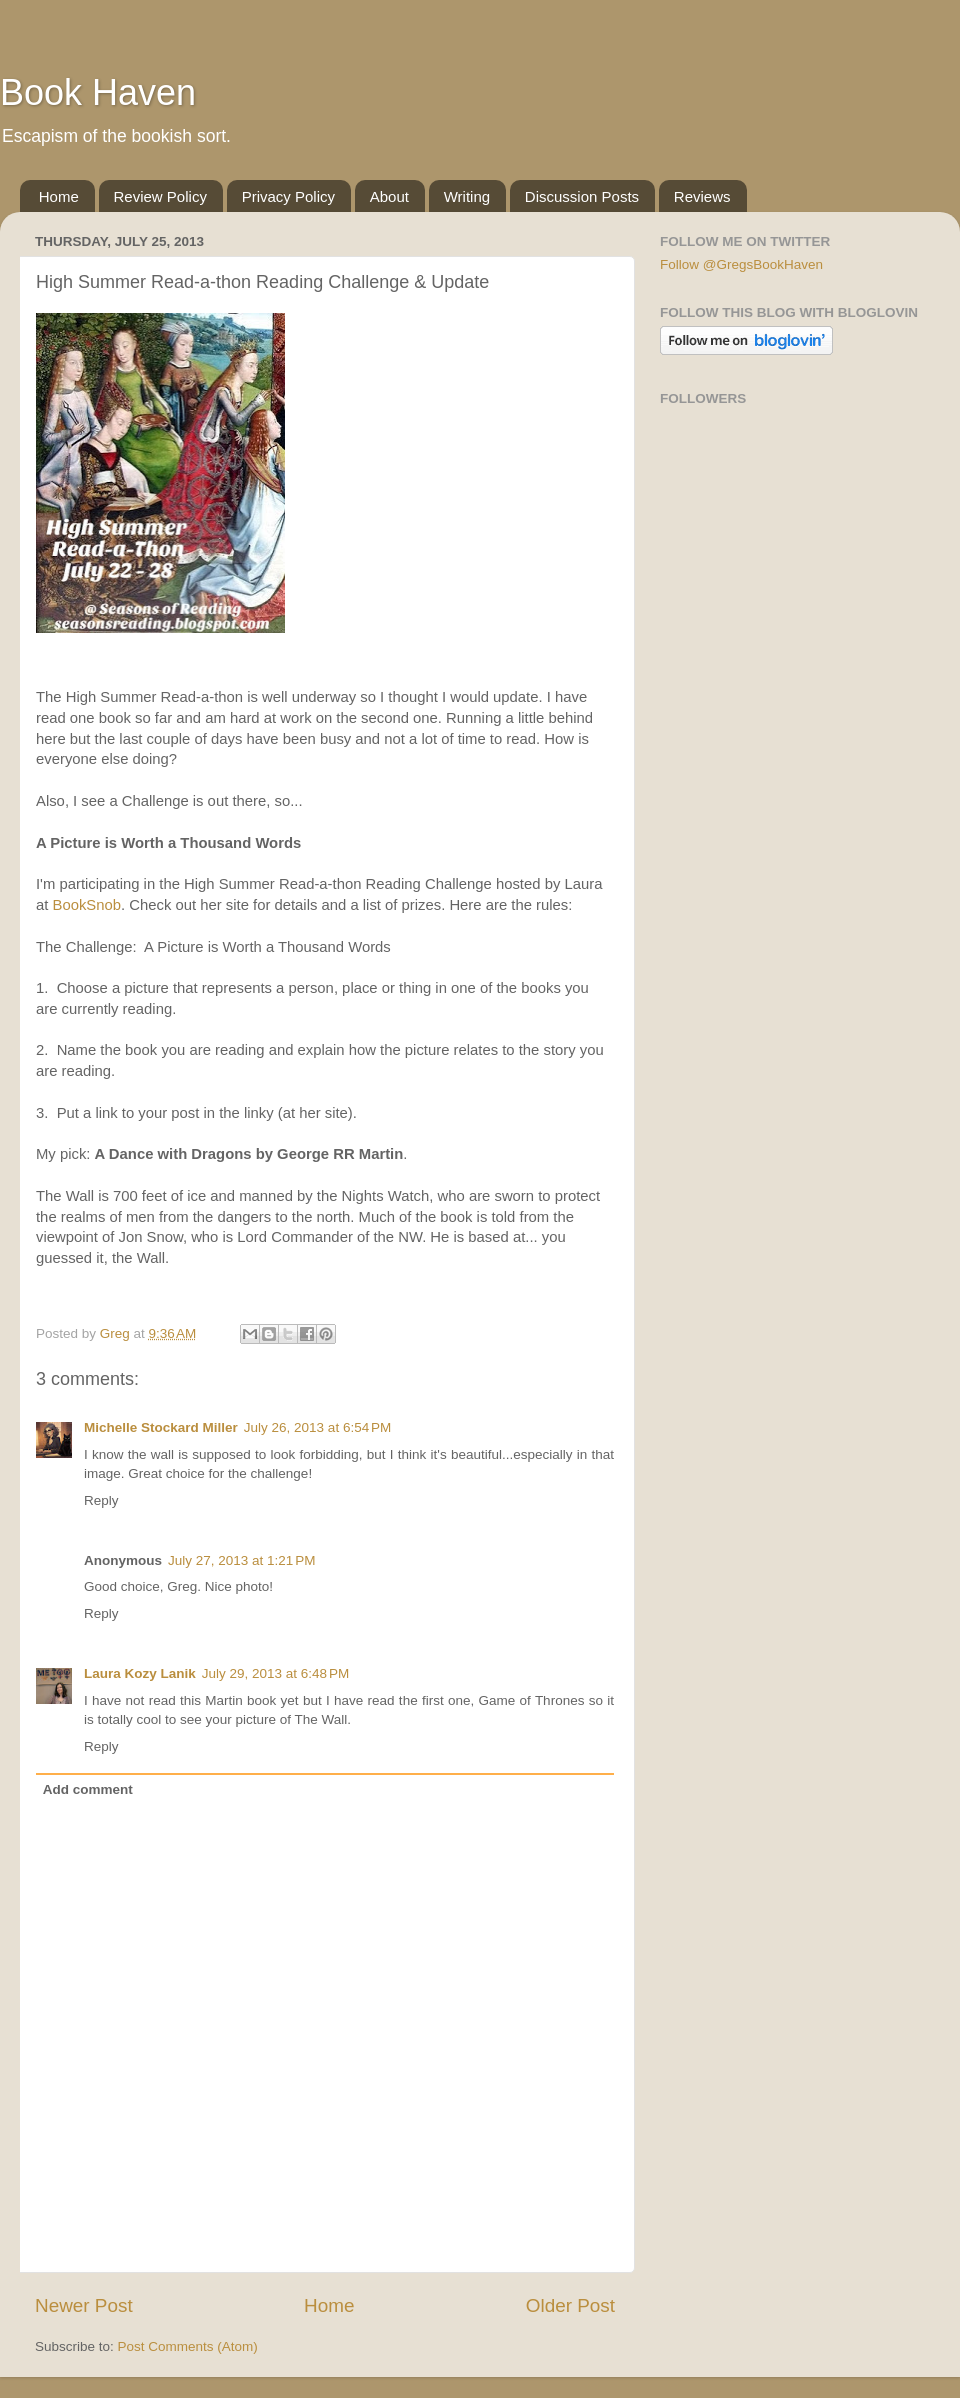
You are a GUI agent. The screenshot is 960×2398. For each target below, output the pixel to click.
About (389, 196)
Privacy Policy (288, 196)
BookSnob (87, 905)
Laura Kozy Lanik (140, 1673)
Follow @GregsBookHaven (741, 264)
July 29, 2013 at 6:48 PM (275, 1673)
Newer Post (84, 2305)
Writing (467, 196)
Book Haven (98, 92)
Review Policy (160, 196)
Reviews (702, 196)
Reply (101, 1500)
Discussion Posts (582, 196)
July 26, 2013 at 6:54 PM (317, 1427)
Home (59, 196)
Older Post (570, 2305)
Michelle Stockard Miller (161, 1427)
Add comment (88, 1789)
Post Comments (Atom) (188, 2346)
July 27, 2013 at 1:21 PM (241, 1560)
